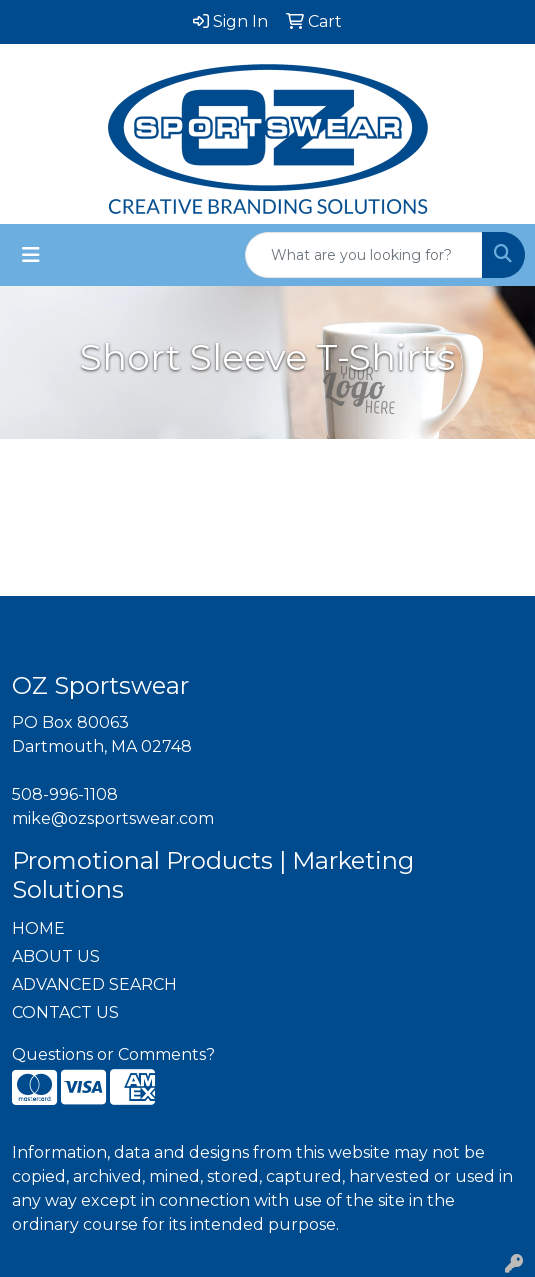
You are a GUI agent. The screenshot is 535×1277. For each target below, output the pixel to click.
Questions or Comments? (113, 1054)
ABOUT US (56, 956)
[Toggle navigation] (31, 255)
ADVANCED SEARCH (94, 984)
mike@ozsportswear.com (113, 818)
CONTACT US (65, 1012)
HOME (38, 928)
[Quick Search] (364, 255)
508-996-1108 (65, 794)
